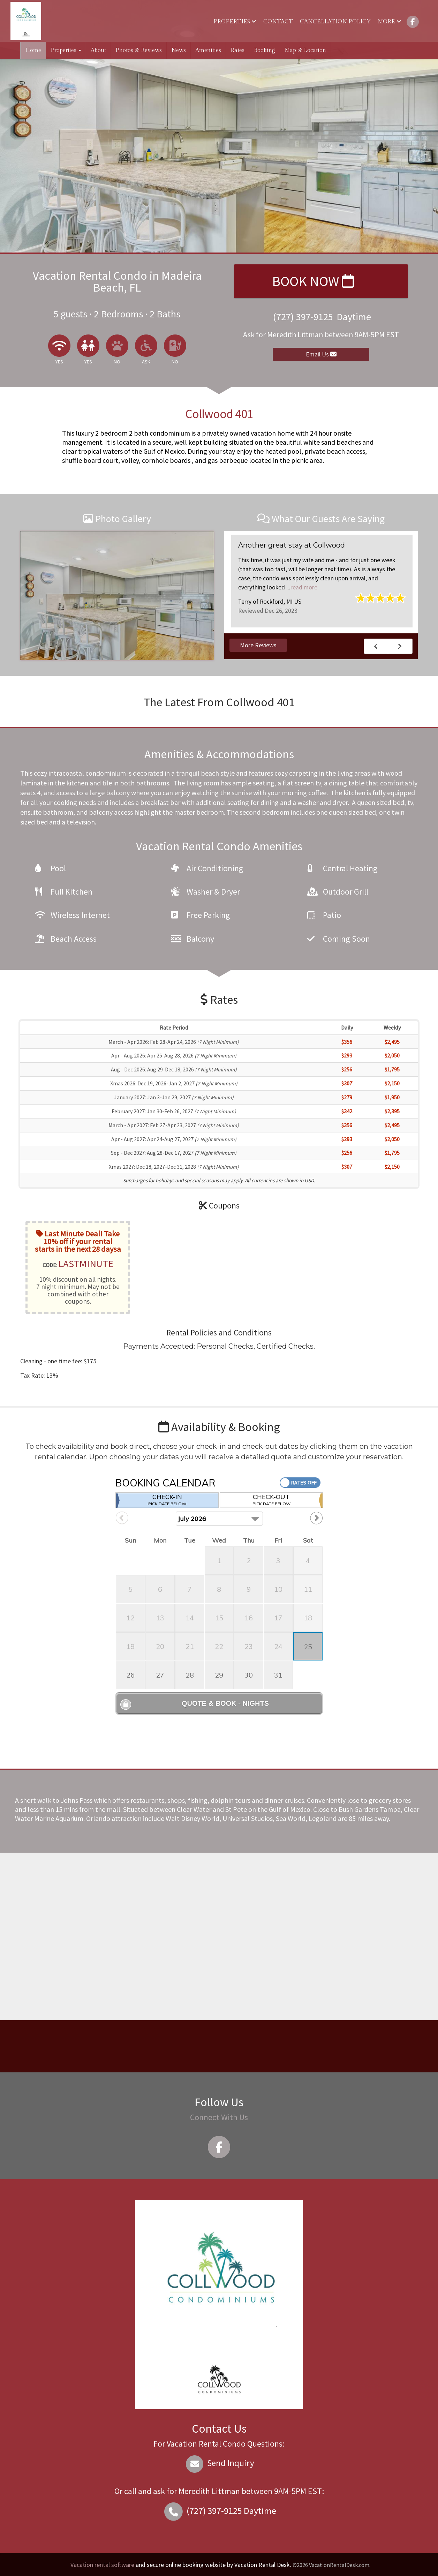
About (98, 50)
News (178, 50)
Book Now (313, 281)
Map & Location (305, 50)
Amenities (208, 50)
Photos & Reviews (138, 50)
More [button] (389, 21)
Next (400, 646)
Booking (264, 50)
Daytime (219, 2510)
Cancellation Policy (335, 21)
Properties (234, 21)
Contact (278, 21)
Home (33, 50)
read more (303, 587)
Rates (237, 50)
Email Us (321, 354)
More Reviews (258, 645)
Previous (376, 646)
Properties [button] (66, 50)
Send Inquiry (219, 2463)
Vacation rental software (102, 2565)
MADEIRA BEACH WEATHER (216, 2046)
